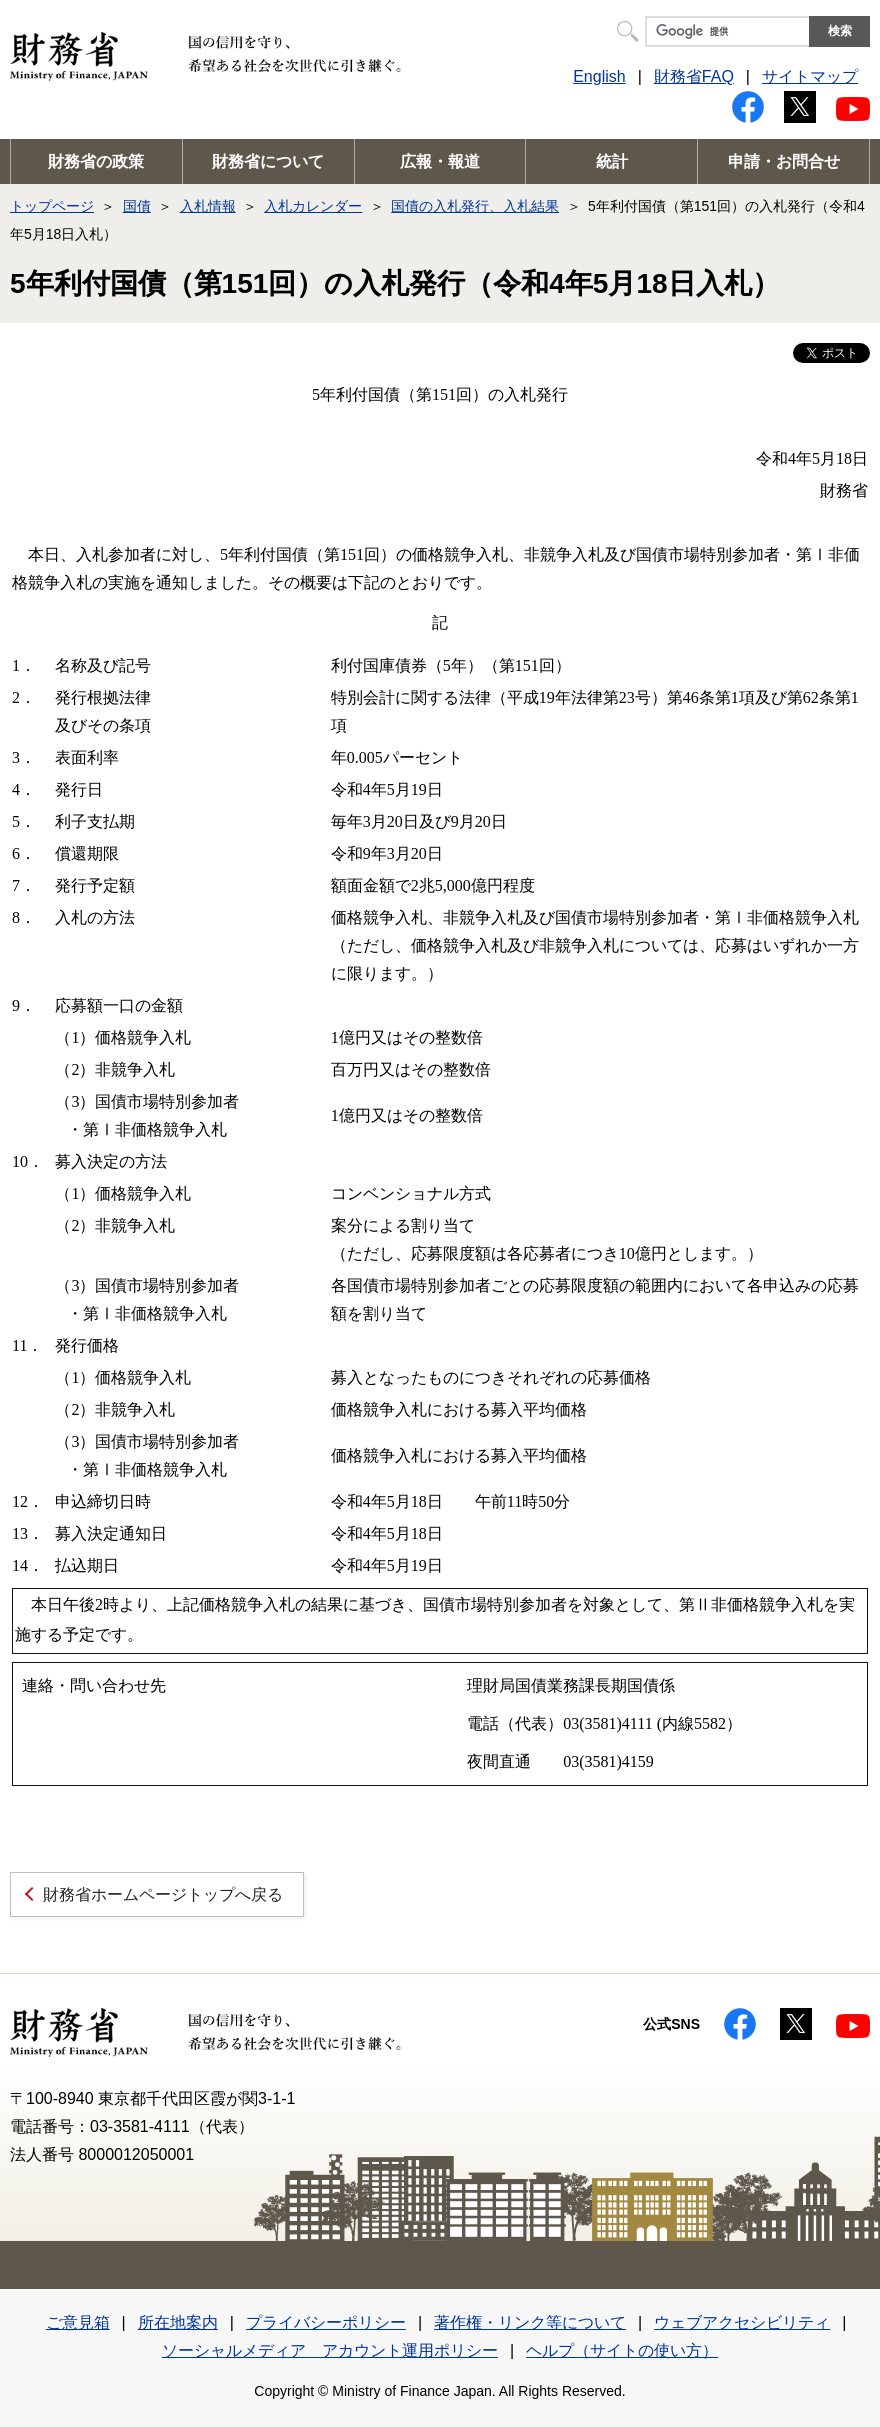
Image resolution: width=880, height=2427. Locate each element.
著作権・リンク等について (530, 2322)
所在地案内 (178, 2322)
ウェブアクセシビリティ (742, 2322)
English (599, 76)
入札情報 (208, 206)
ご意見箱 (78, 2322)
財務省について (268, 161)
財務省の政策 (96, 161)
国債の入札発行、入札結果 (475, 206)
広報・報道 (440, 161)
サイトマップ (810, 76)
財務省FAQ (694, 76)
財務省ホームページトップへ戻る (163, 1894)
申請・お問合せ (784, 161)
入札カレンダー (313, 206)
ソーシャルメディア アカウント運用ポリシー (330, 2350)
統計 (612, 161)
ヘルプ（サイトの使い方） (622, 2350)
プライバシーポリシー (326, 2322)
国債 (137, 206)
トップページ (52, 206)
